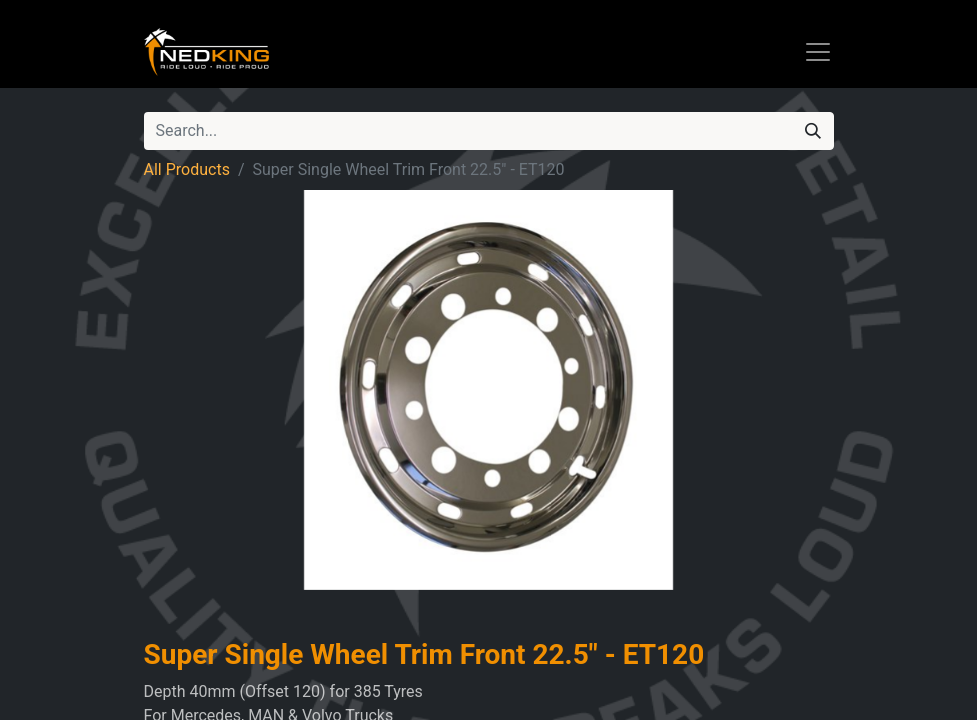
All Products (187, 169)
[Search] (813, 131)
